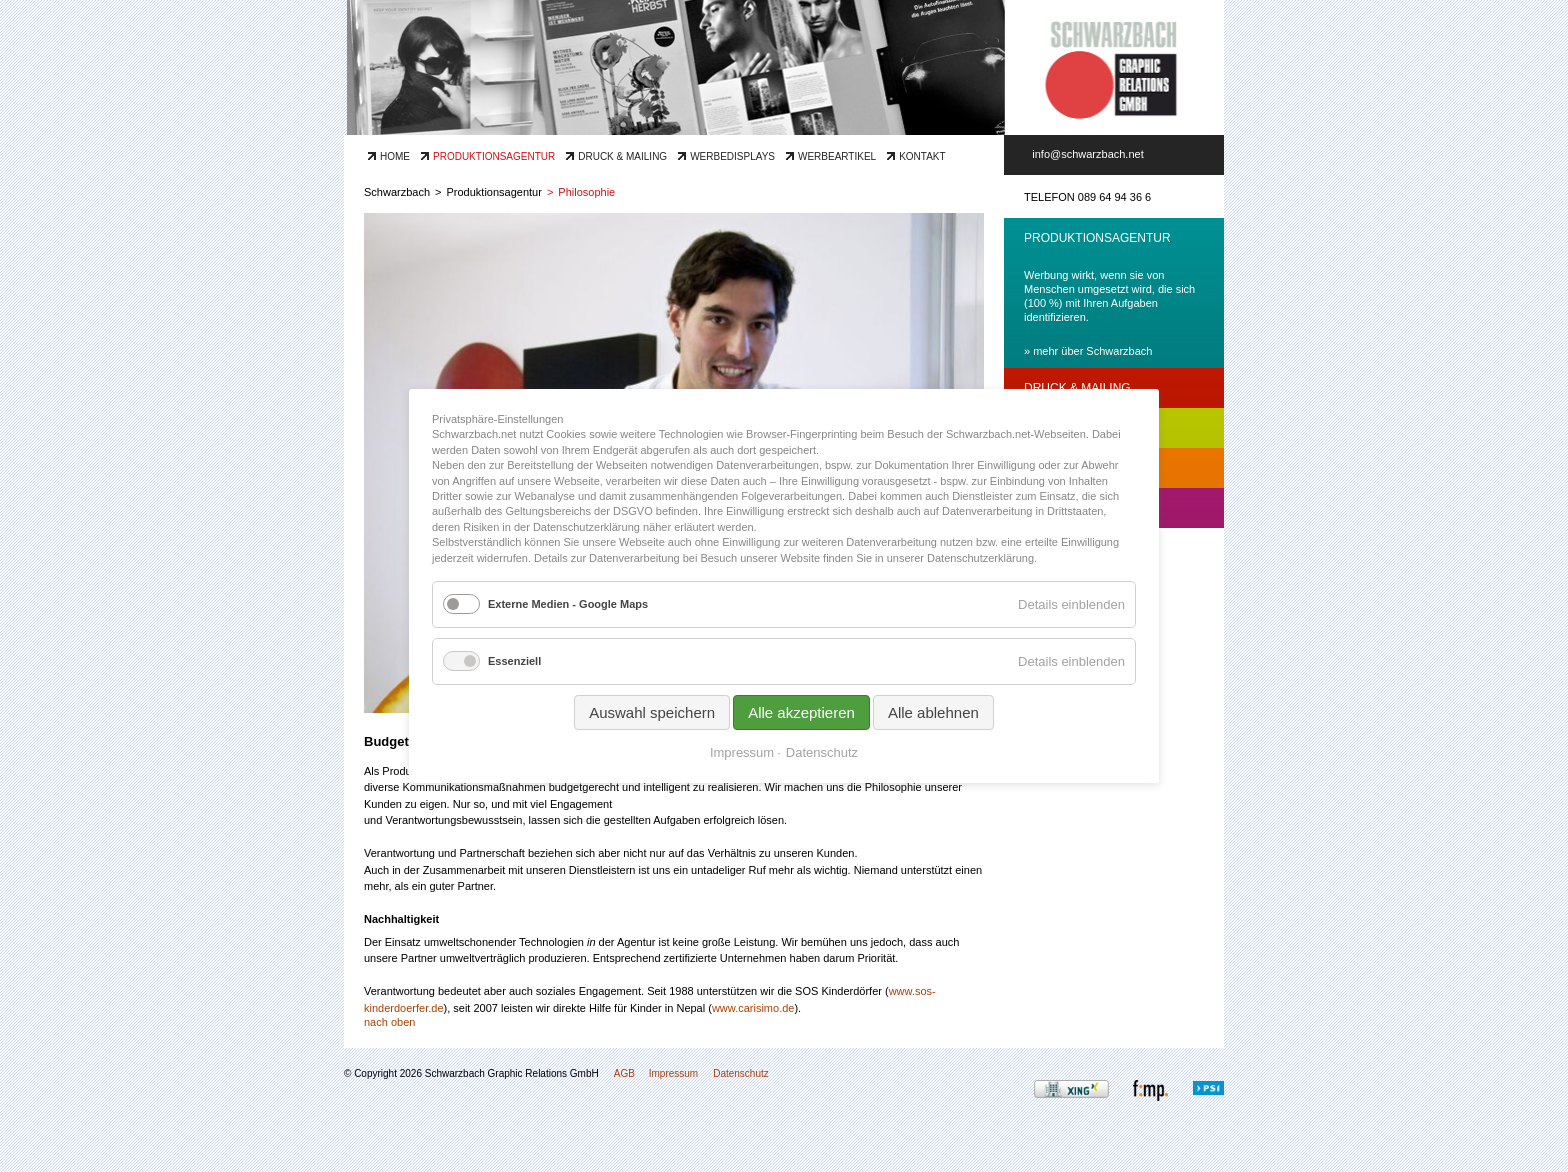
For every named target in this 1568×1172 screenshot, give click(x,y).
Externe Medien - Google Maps (568, 604)
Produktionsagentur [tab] (1097, 238)
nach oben (389, 1022)
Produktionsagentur (494, 156)
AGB (624, 1073)
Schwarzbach (397, 192)
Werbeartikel (837, 156)
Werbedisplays (732, 156)
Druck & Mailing (622, 156)
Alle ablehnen (933, 712)
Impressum (673, 1073)
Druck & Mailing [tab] (1077, 388)
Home (395, 156)
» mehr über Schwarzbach (1088, 351)
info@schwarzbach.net (1087, 154)
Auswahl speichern (652, 712)
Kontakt (922, 156)
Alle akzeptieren (801, 712)
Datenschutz (741, 1073)
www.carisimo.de (753, 1008)
